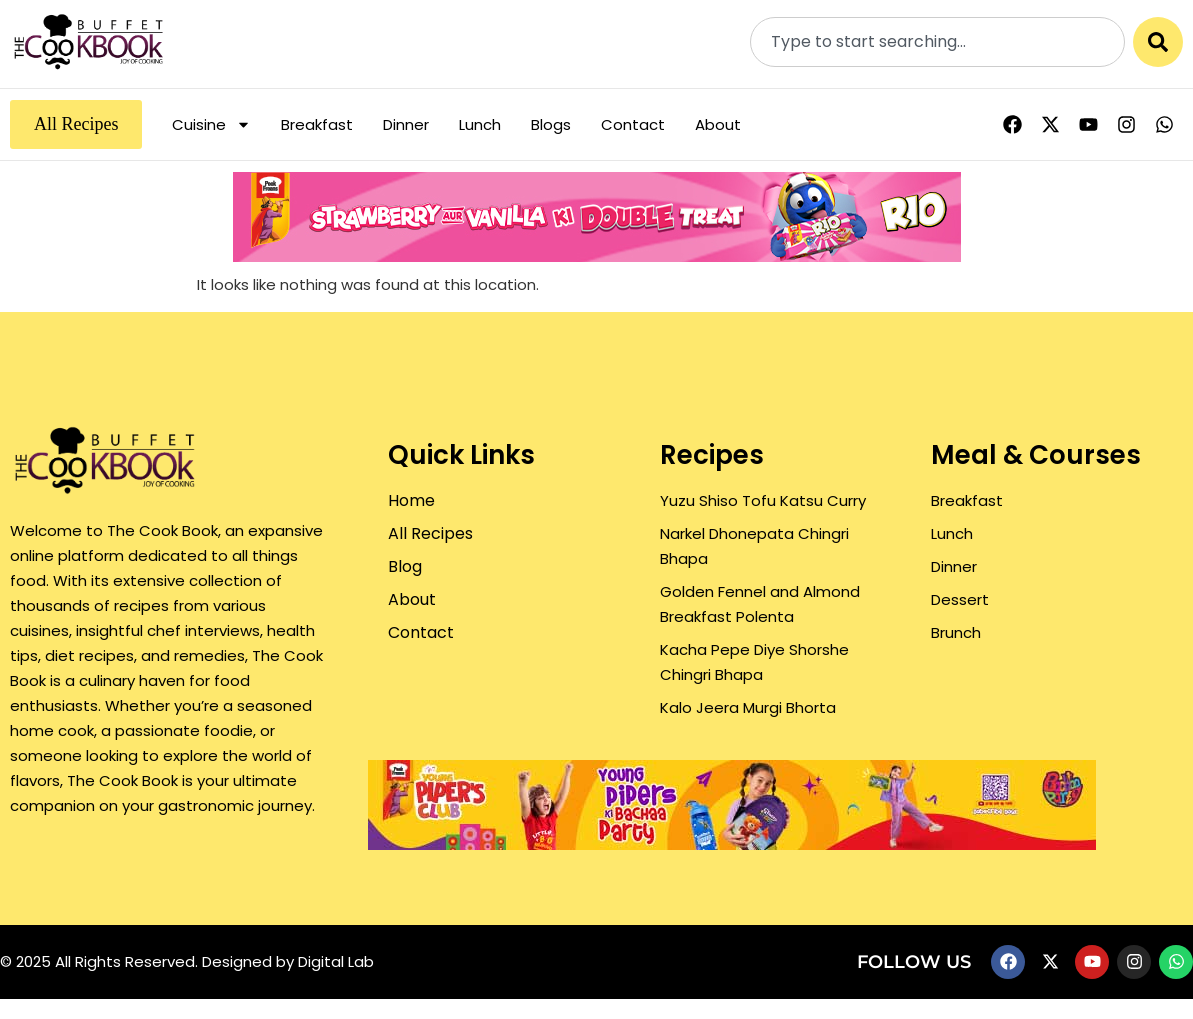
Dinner (406, 124)
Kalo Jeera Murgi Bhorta (748, 707)
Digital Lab (336, 961)
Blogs (551, 124)
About (718, 124)
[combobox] (937, 42)
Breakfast (317, 124)
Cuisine (211, 124)
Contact (633, 124)
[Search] (1158, 42)
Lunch (480, 124)
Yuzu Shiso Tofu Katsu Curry (763, 500)
